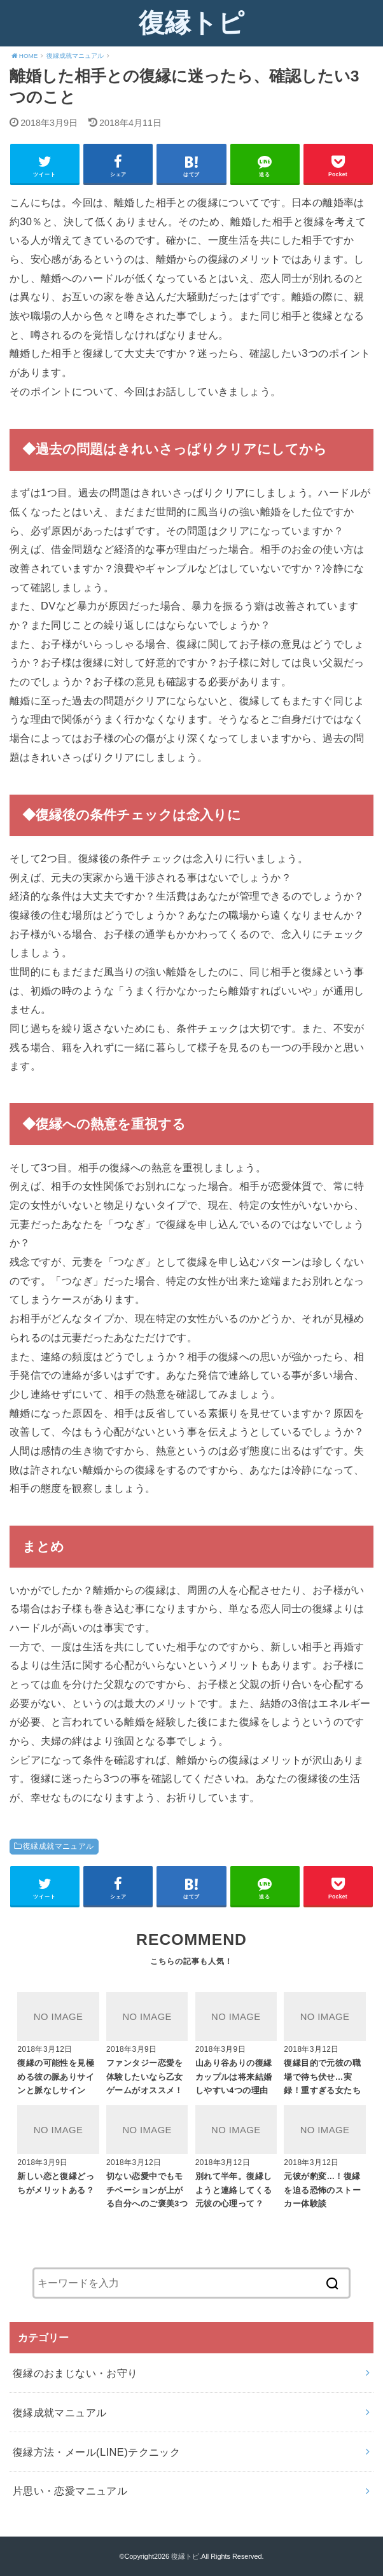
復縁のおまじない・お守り (75, 2373)
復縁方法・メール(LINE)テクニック (96, 2452)
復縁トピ (191, 23)
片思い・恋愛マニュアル (70, 2490)
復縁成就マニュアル (58, 1846)
